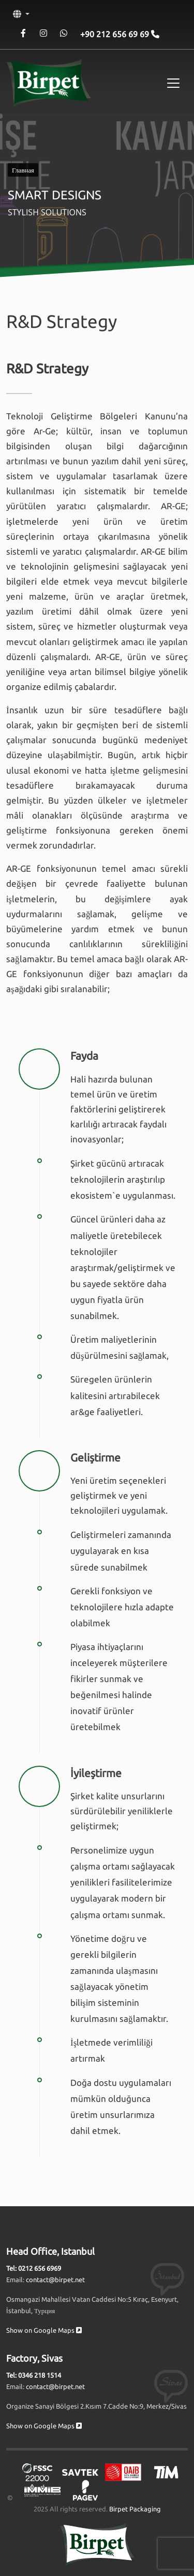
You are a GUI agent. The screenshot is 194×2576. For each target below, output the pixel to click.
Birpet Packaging (135, 2508)
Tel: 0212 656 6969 (33, 2268)
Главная (23, 170)
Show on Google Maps (44, 2330)
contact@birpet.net (55, 2279)
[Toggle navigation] (173, 83)
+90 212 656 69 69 (115, 34)
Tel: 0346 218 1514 (33, 2375)
